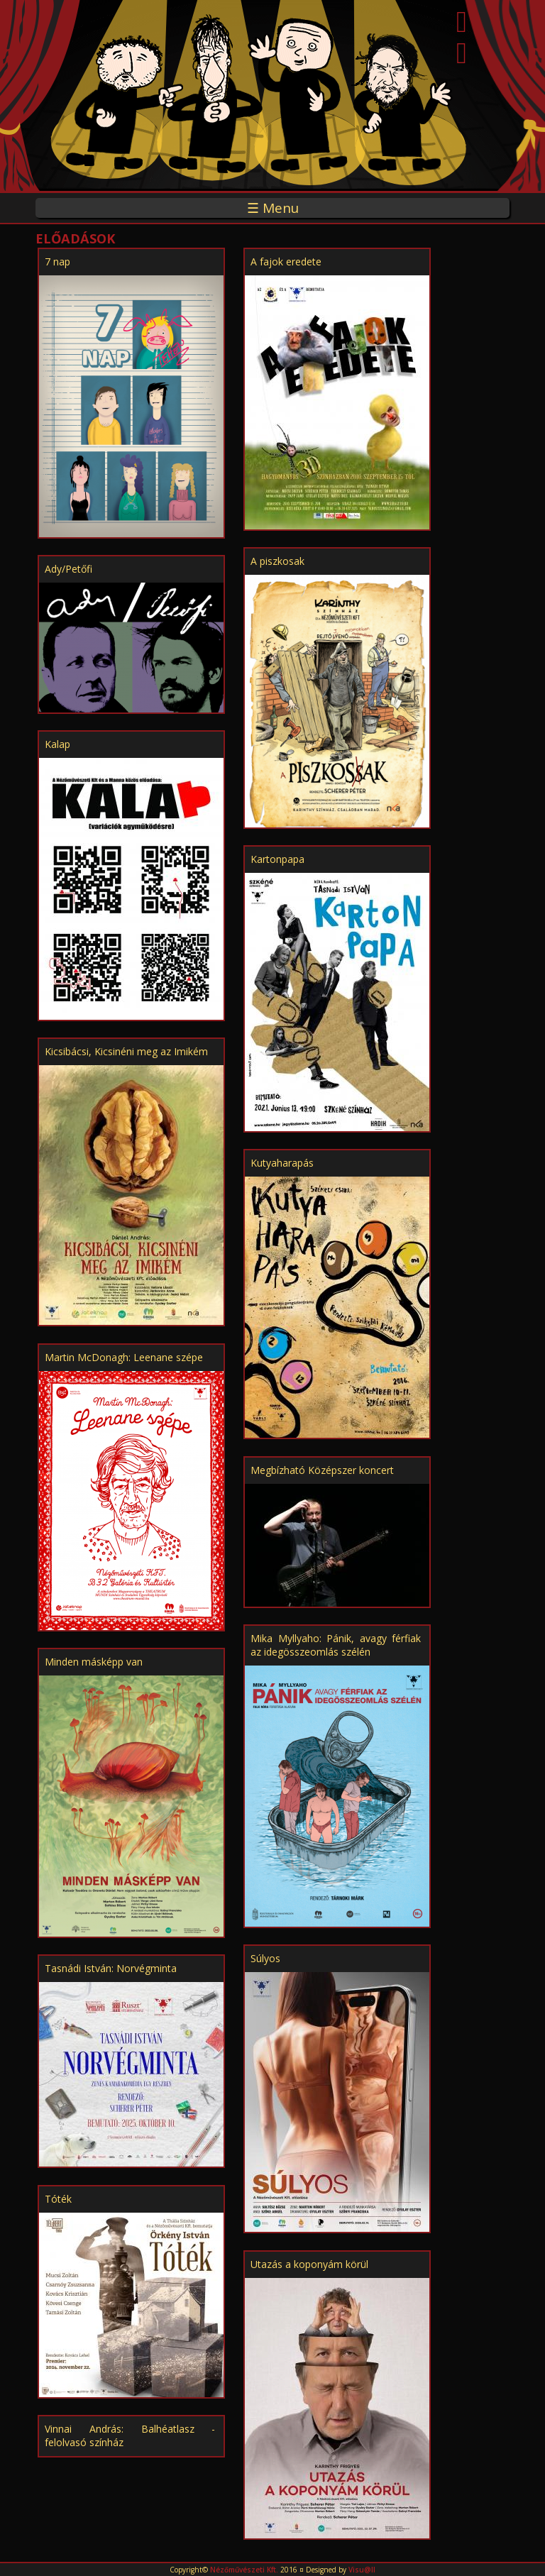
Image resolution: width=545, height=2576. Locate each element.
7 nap (57, 261)
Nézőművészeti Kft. (244, 2570)
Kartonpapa (277, 859)
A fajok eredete (286, 261)
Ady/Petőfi (68, 569)
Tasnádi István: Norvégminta (111, 1968)
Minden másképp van (94, 1661)
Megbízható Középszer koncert (322, 1470)
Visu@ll (361, 2570)
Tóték (58, 2199)
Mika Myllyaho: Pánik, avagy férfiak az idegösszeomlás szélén (336, 1644)
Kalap (57, 744)
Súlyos (265, 1958)
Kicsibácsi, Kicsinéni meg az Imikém (126, 1051)
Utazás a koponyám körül (309, 2264)
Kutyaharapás (282, 1162)
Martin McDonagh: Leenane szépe (124, 1357)
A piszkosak (277, 561)
